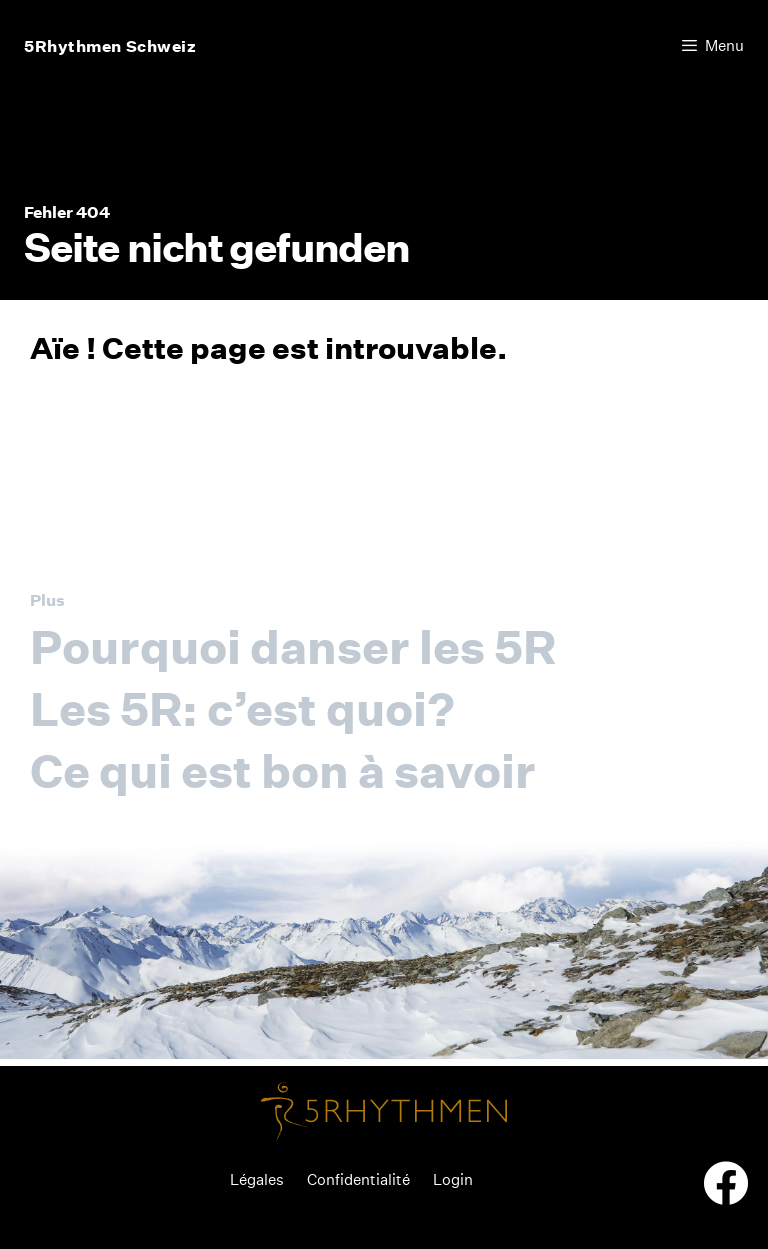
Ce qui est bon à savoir (283, 771)
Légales (257, 1179)
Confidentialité (358, 1179)
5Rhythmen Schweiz (110, 46)
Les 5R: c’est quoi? (242, 709)
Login (453, 1179)
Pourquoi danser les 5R (293, 647)
